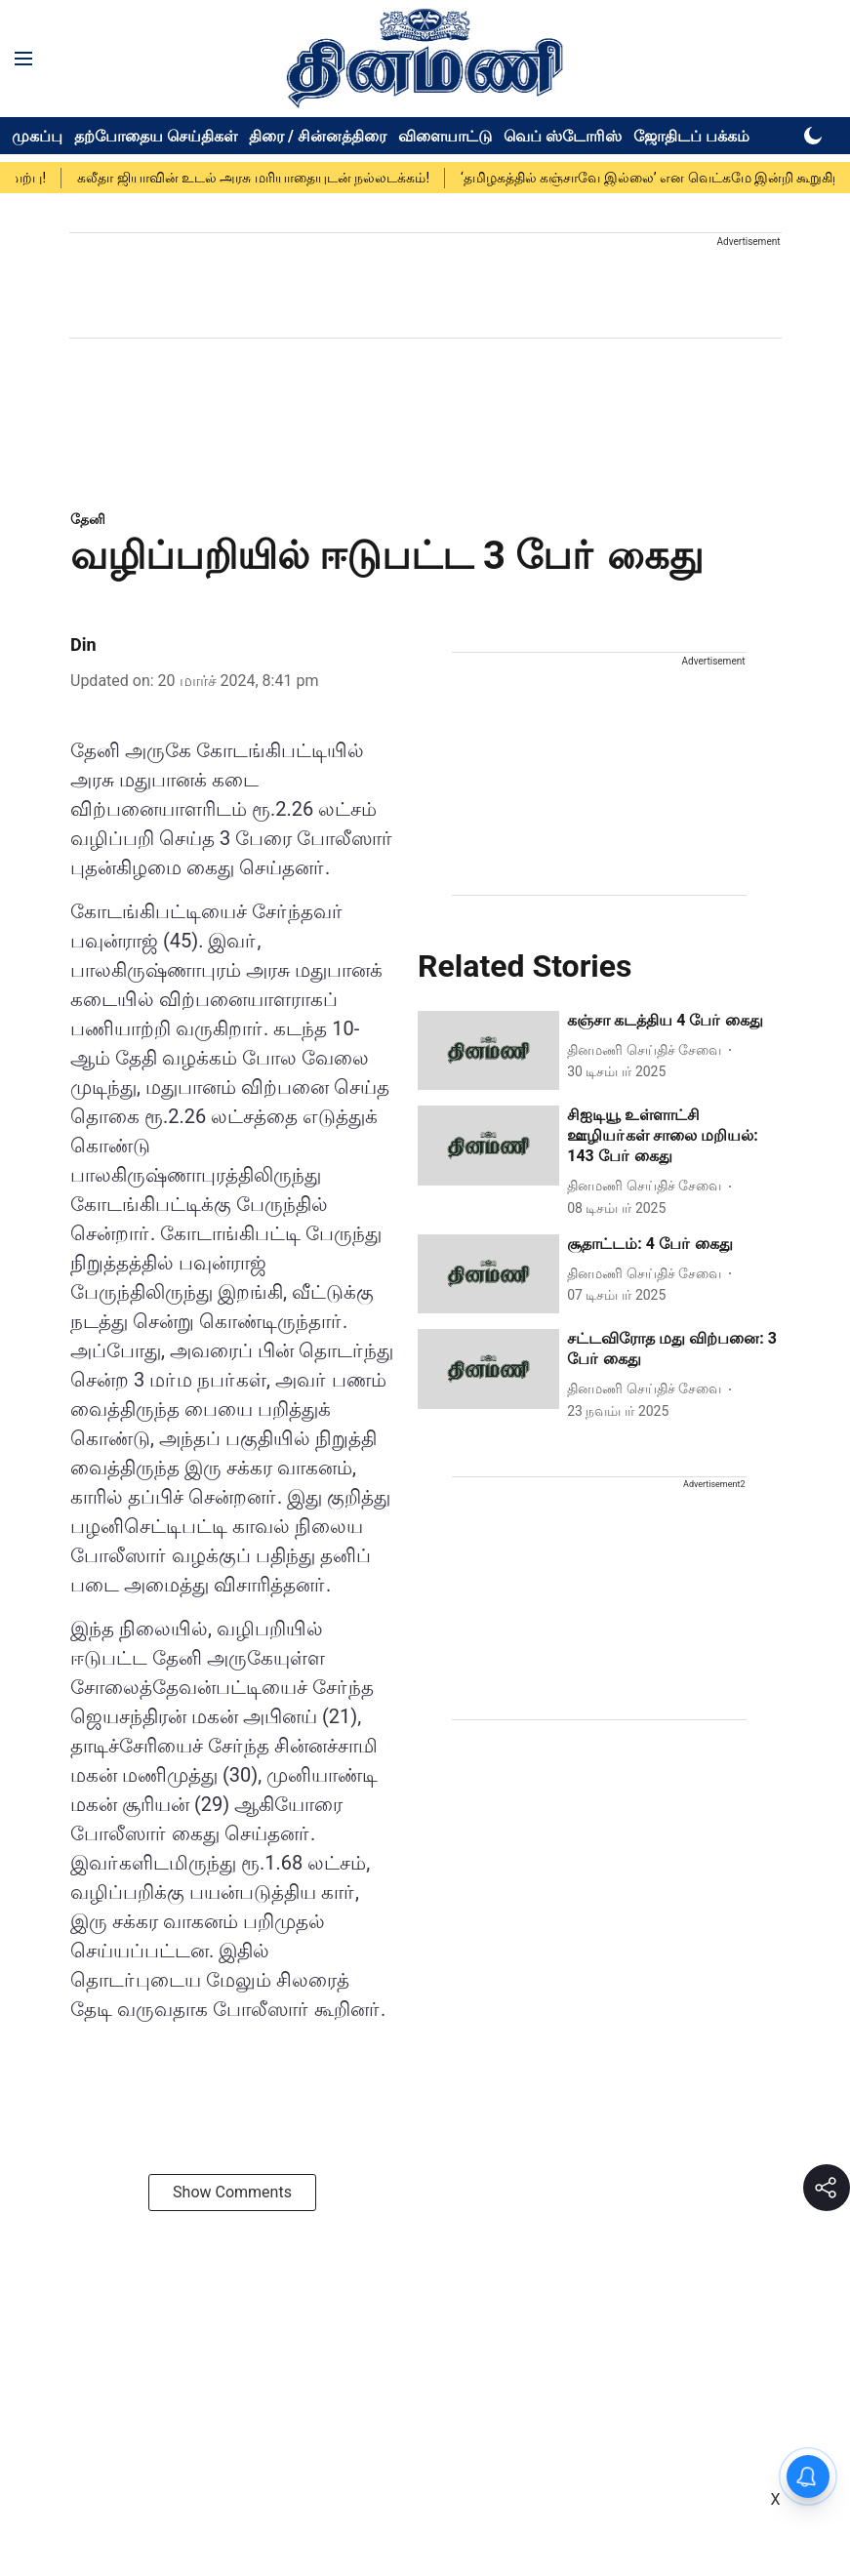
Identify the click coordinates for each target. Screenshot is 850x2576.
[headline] (673, 1021)
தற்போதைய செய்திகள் (155, 136)
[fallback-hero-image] (488, 1051)
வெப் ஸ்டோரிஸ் (563, 136)
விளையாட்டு (445, 136)
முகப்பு (37, 136)
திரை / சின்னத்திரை (317, 136)
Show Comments (232, 2192)
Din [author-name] (83, 644)
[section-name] (87, 518)
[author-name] (648, 1050)
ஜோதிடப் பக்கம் (691, 136)
